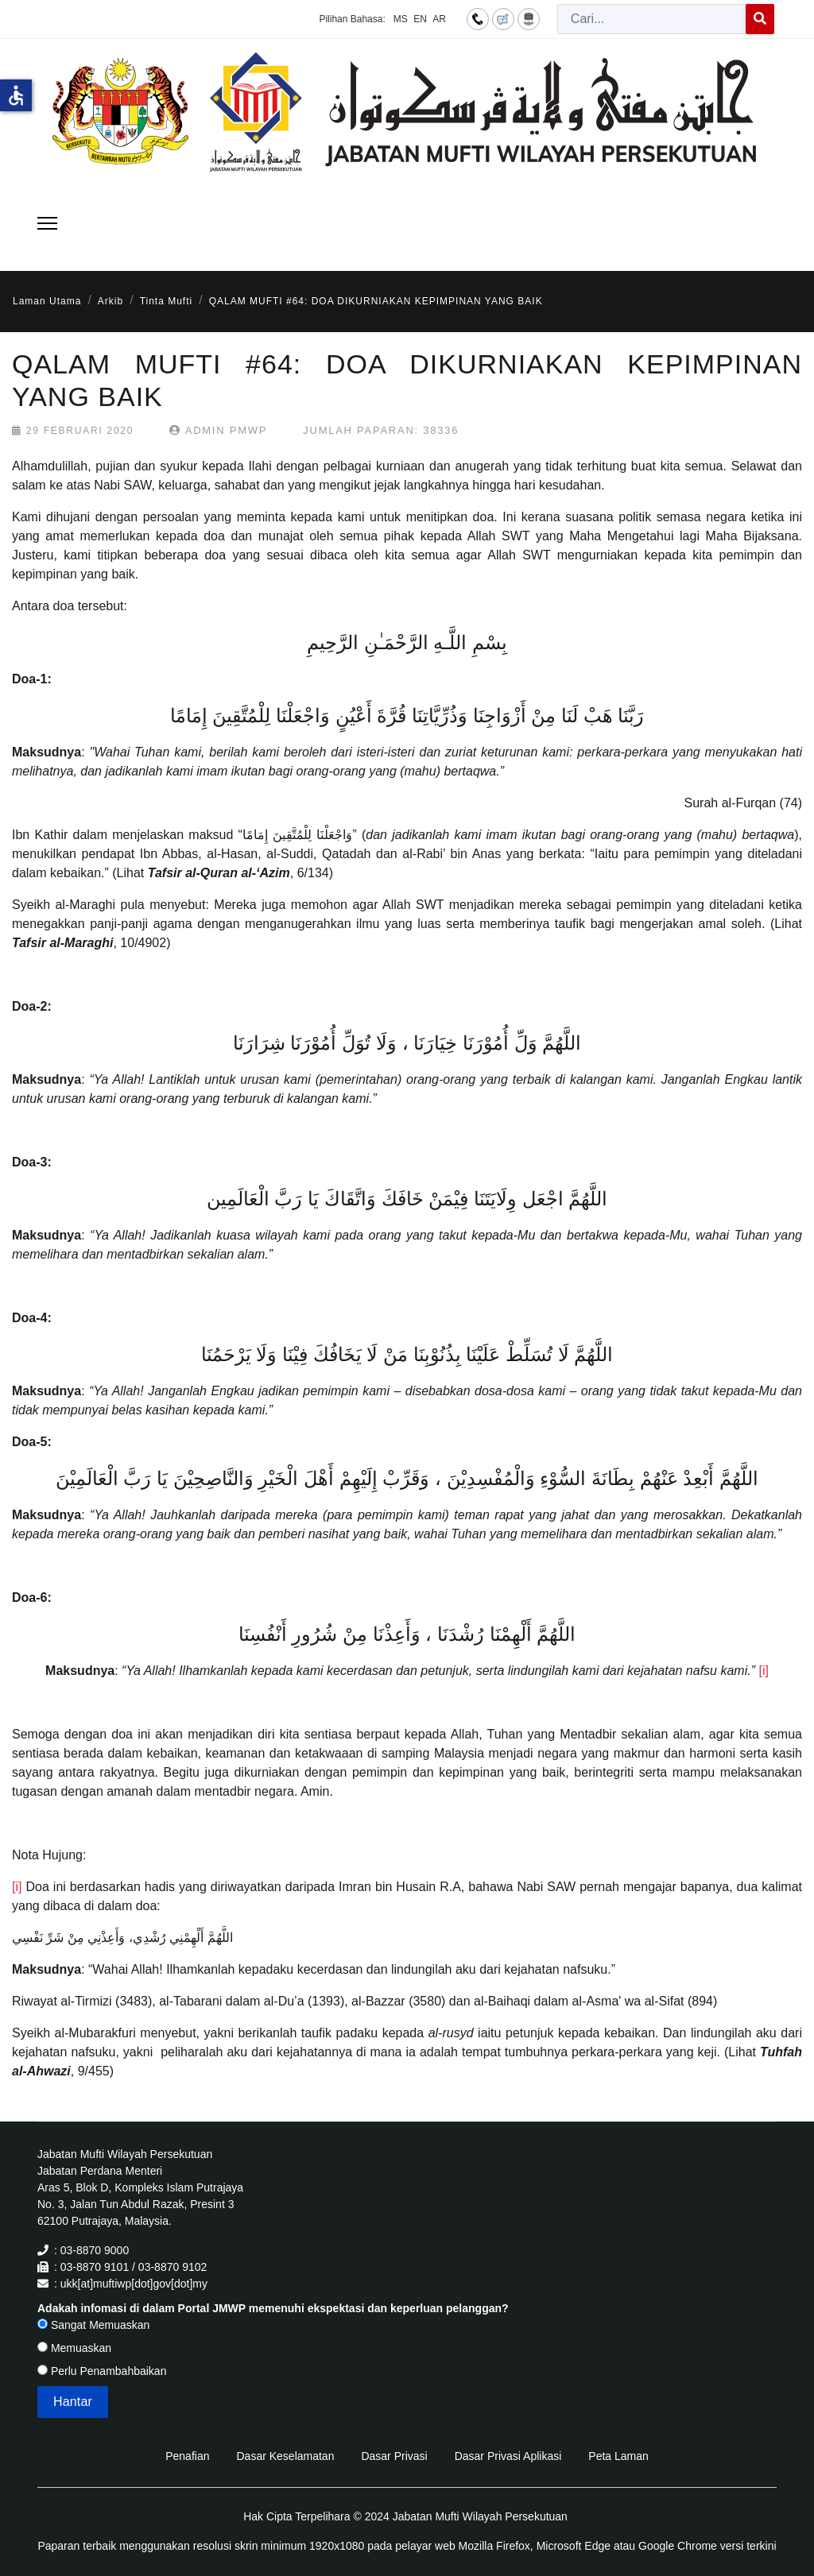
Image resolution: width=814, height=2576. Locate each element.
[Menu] (47, 223)
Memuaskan (74, 2348)
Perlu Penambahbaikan (101, 2371)
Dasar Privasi (394, 2456)
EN (420, 19)
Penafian (187, 2456)
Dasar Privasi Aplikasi (508, 2456)
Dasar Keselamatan (285, 2456)
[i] (763, 1670)
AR (439, 19)
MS (400, 19)
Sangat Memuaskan (93, 2325)
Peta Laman (618, 2456)
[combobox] (651, 19)
